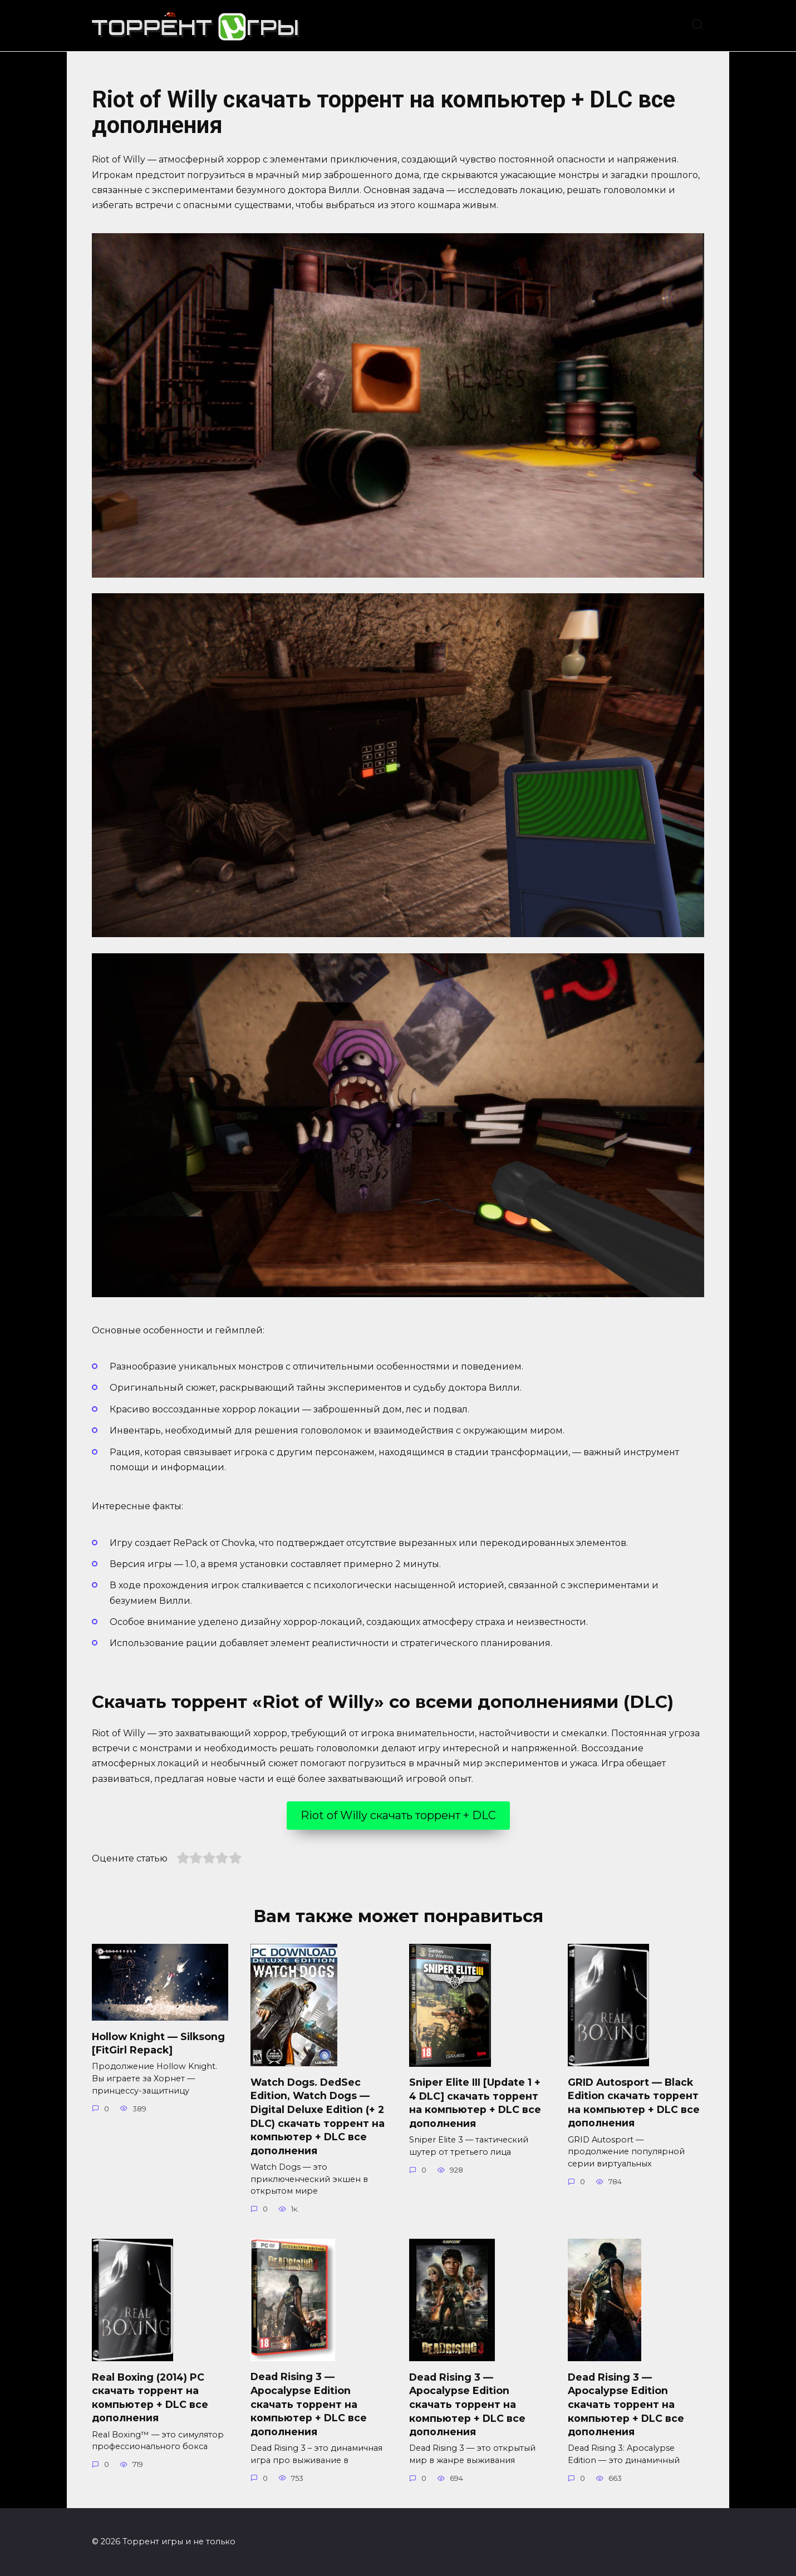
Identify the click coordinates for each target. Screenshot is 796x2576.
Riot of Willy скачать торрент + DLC (398, 1815)
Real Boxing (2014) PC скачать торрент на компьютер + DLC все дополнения (150, 2397)
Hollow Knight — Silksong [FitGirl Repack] (158, 2043)
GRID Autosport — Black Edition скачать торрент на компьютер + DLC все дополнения (634, 2102)
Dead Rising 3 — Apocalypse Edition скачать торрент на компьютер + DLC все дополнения (308, 2404)
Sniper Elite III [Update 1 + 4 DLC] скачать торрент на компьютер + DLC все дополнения (475, 2102)
